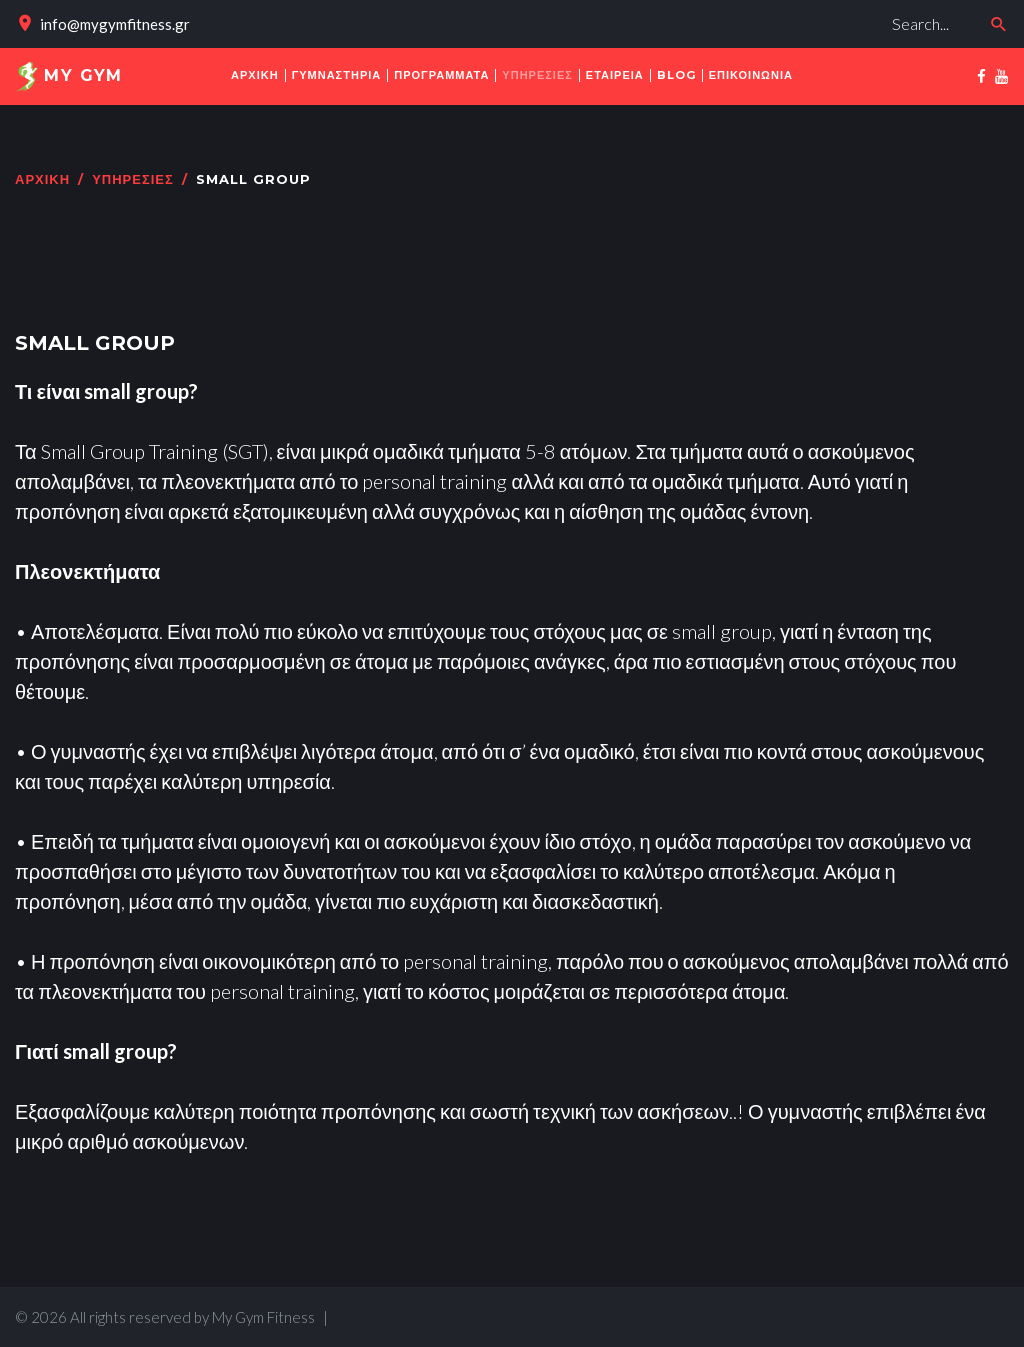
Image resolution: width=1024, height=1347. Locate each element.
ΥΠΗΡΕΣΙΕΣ (133, 180)
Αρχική (42, 180)
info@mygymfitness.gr (115, 24)
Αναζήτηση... (698, 5)
